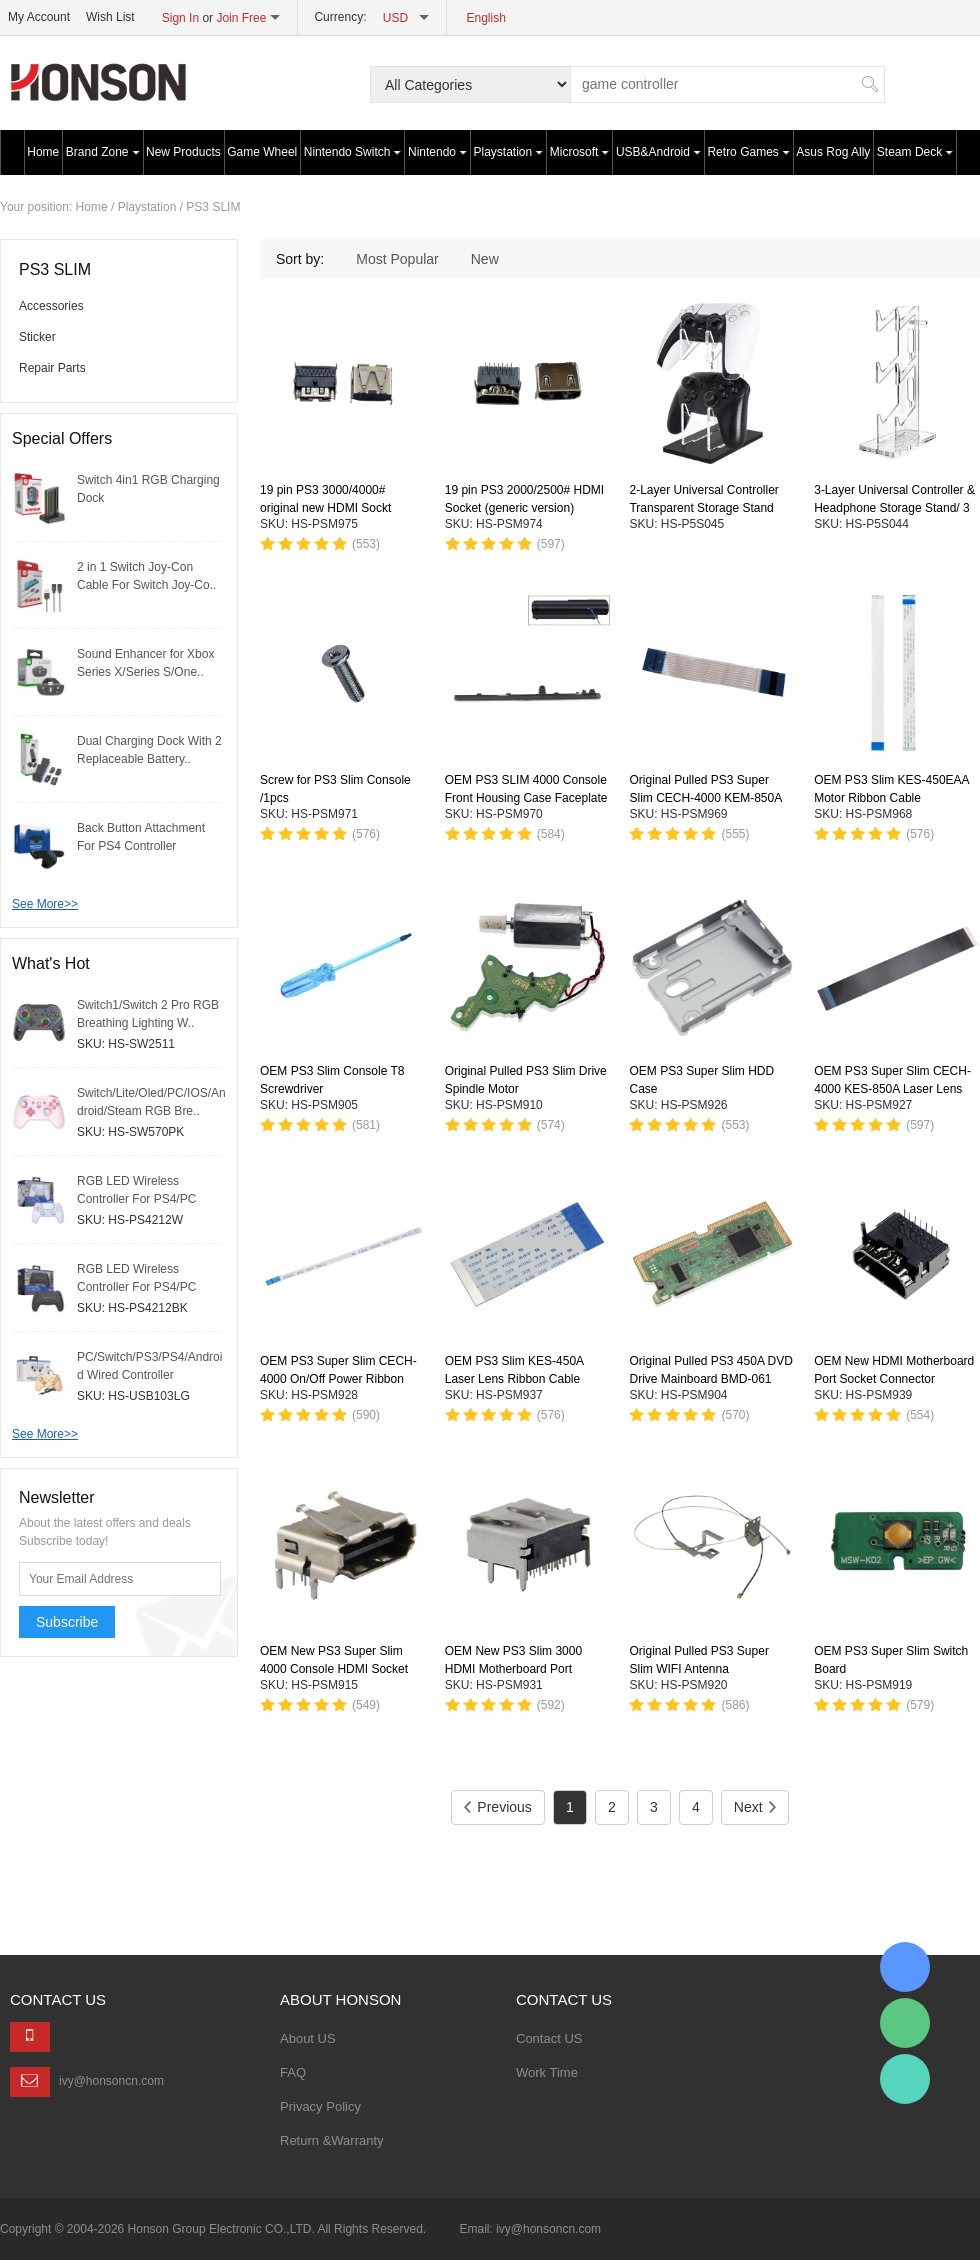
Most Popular (397, 259)
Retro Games (748, 152)
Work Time (547, 2072)
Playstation (509, 152)
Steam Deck (915, 152)
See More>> (45, 904)
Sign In (180, 18)
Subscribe (67, 1622)
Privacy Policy (320, 2106)
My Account (39, 17)
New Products (183, 152)
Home (43, 152)
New (485, 259)
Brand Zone (103, 152)
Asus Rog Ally (833, 152)
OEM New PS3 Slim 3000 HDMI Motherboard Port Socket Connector (513, 1669)
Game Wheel (262, 152)
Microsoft (580, 152)
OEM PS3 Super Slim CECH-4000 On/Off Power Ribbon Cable (338, 1379)
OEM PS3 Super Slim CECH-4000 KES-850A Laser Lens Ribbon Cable (892, 1089)
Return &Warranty (332, 2140)
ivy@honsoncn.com (111, 2081)
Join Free (241, 18)
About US (308, 2038)
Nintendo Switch (353, 152)
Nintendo (437, 152)
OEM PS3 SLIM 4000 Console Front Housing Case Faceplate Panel (526, 798)
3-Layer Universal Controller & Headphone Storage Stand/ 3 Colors (894, 509)
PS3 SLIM (213, 207)
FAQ (293, 2072)
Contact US (549, 2038)
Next (755, 1807)
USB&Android (658, 152)
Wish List (110, 17)
